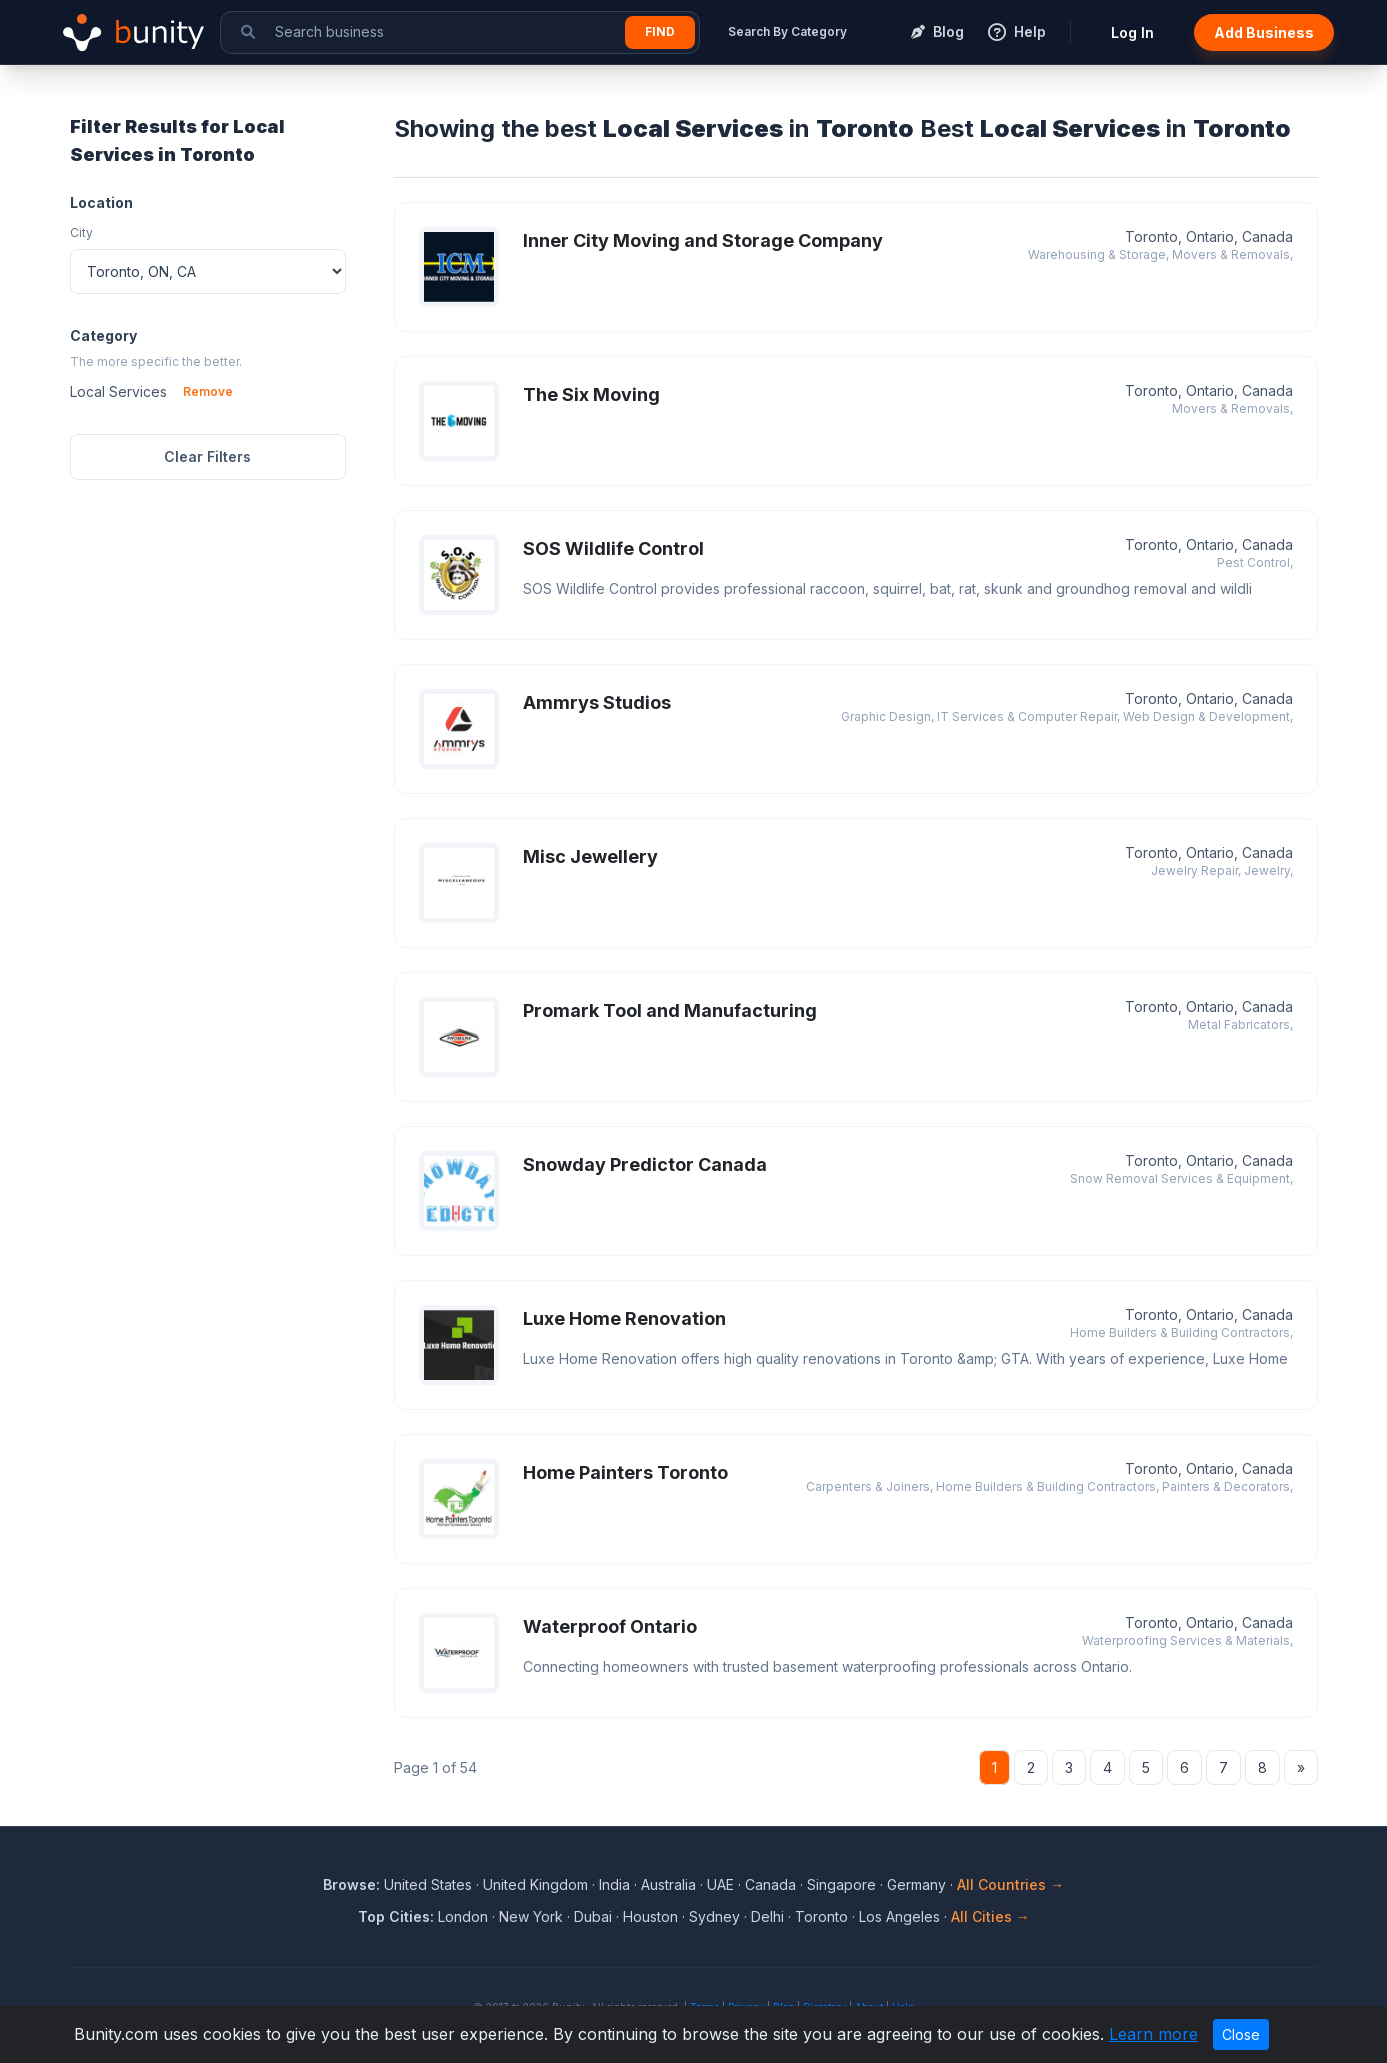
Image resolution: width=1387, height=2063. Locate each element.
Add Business (1264, 32)
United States (428, 1884)
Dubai (593, 1916)
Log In (1132, 32)
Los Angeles (899, 1916)
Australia (668, 1884)
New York (531, 1916)
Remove (208, 391)
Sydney (714, 1916)
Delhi (767, 1916)
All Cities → (990, 1916)
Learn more (1153, 2034)
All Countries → (1010, 1884)
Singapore (841, 1884)
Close (1241, 2034)
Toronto (821, 1916)
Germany (916, 1884)
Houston (650, 1916)
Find (660, 31)
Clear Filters (207, 456)
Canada (770, 1884)
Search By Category (787, 31)
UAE (720, 1884)
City (81, 232)
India (614, 1884)
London (463, 1916)
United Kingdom (535, 1884)
